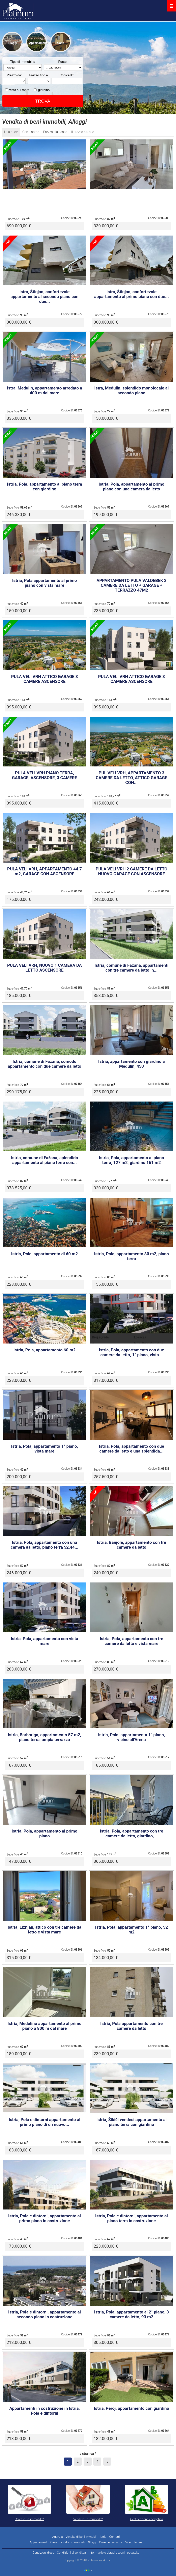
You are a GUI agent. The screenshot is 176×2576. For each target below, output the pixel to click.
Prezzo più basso (55, 132)
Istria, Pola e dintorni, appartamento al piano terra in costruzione (131, 2218)
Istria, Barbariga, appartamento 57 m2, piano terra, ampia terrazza (44, 1737)
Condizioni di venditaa (71, 2552)
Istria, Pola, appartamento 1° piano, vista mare (44, 1449)
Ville (128, 2542)
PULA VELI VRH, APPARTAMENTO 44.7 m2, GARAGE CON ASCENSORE (44, 871)
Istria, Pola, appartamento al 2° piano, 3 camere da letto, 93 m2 (131, 2314)
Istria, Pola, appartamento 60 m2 (44, 1350)
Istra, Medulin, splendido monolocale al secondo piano (131, 390)
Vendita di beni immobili (81, 2537)
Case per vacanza (110, 2542)
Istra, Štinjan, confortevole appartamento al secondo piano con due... (44, 296)
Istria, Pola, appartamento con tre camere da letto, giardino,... (131, 1833)
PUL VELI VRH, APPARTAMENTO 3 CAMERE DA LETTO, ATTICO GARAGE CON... (131, 777)
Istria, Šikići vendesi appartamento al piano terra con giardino (131, 2122)
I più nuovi (11, 132)
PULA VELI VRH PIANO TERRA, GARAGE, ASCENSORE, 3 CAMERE (44, 775)
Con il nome (30, 132)
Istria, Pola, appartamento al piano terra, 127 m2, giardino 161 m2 (131, 1160)
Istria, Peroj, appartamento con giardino (131, 2408)
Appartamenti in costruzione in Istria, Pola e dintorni (44, 2411)
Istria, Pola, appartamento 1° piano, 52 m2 (131, 1929)
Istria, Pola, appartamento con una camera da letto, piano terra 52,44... (44, 1545)
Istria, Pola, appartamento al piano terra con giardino (44, 486)
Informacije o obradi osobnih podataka (114, 2552)
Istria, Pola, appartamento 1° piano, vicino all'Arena (131, 1737)
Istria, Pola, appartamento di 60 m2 (44, 1253)
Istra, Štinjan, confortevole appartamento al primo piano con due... (131, 294)
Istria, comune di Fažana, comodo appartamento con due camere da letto (44, 1064)
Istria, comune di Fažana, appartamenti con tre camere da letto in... (132, 968)
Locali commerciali (72, 2542)
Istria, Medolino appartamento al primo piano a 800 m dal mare (44, 2026)
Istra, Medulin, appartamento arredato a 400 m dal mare (44, 390)
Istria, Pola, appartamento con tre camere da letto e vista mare (131, 1641)
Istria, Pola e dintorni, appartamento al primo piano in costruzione (44, 2218)
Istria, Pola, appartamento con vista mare (44, 1641)
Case (60, 43)
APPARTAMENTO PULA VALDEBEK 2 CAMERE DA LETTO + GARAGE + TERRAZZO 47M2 (131, 585)
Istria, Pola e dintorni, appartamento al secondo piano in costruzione (44, 2314)
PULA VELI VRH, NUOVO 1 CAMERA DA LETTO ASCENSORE (44, 968)
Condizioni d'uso (43, 2552)
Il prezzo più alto (82, 132)
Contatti (114, 2537)
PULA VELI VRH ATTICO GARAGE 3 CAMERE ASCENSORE (44, 679)
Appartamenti (38, 43)
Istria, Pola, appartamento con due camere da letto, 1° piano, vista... (131, 1352)
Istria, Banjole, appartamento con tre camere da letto (131, 1545)
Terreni (137, 2542)
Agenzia (57, 2537)
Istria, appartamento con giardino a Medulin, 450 (131, 1064)
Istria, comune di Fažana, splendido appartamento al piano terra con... (44, 1160)
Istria (103, 2537)
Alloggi (12, 43)
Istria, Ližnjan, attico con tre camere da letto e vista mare (44, 1929)
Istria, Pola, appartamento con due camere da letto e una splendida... (131, 1449)
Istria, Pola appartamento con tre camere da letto (131, 2026)
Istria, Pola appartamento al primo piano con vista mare (44, 583)
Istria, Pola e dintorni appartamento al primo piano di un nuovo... (44, 2122)
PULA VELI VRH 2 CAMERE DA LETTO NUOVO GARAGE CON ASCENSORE (131, 871)
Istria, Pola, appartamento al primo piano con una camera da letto (131, 486)
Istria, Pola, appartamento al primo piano (44, 1833)
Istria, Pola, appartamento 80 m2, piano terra (131, 1256)
